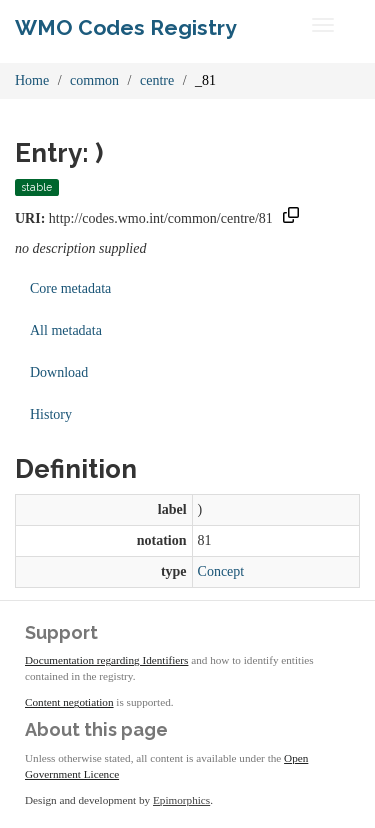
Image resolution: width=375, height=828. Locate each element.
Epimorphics (181, 800)
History (51, 414)
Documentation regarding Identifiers (106, 660)
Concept (221, 571)
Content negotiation (69, 702)
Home (32, 80)
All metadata (66, 330)
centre (157, 80)
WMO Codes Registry (126, 27)
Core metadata (70, 288)
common (94, 80)
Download (59, 372)
